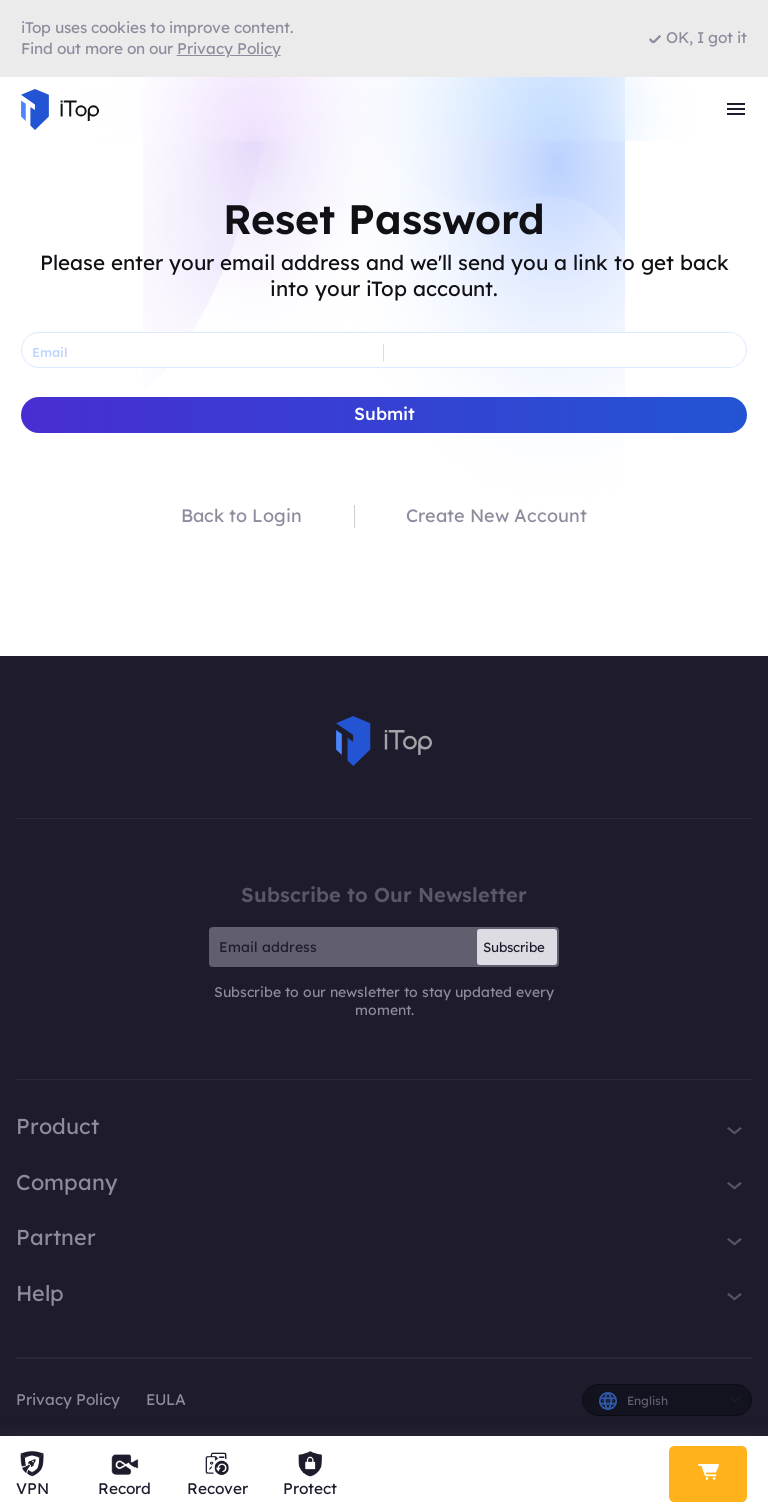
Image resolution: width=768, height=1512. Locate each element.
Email (49, 352)
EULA (166, 1399)
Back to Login (241, 516)
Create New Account (496, 516)
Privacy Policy (68, 1399)
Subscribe (514, 947)
